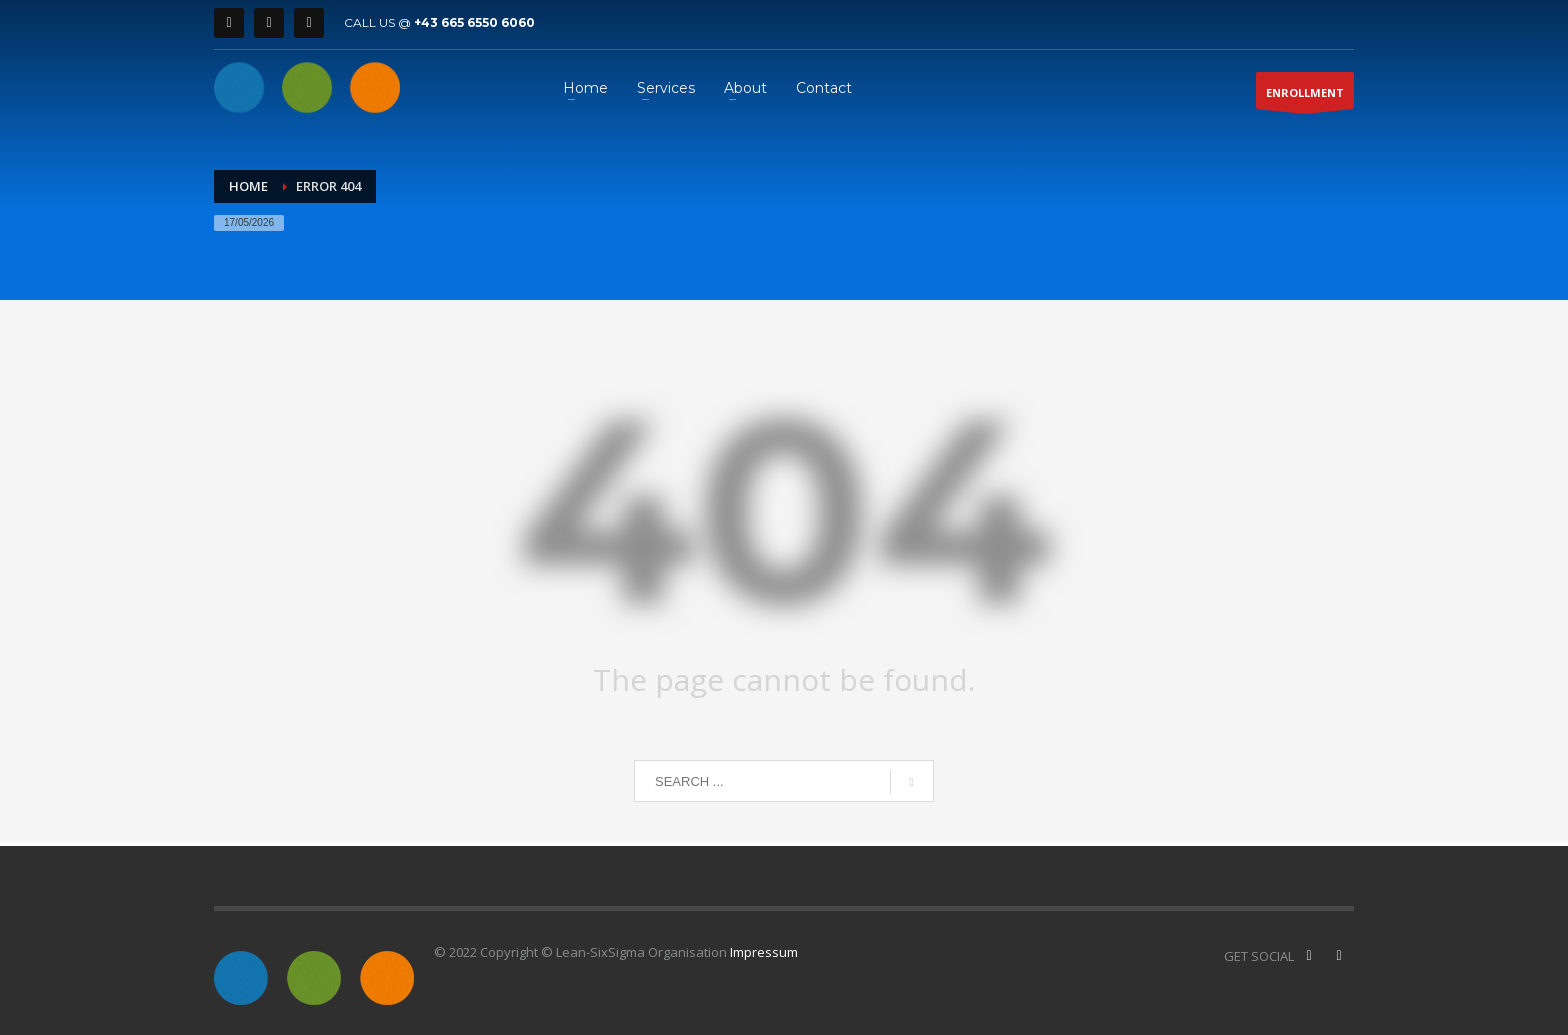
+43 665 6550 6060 (474, 22)
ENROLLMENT (1305, 97)
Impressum (764, 952)
